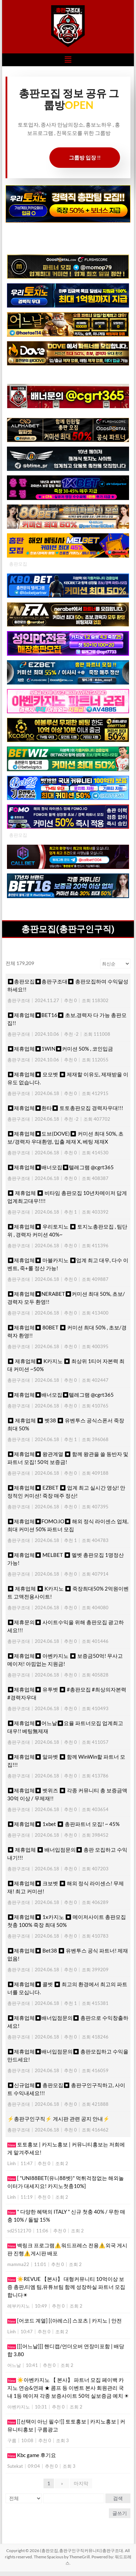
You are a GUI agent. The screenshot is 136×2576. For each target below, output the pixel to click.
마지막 (81, 2483)
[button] (68, 59)
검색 (118, 2498)
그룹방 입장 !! (85, 157)
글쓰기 (119, 2513)
